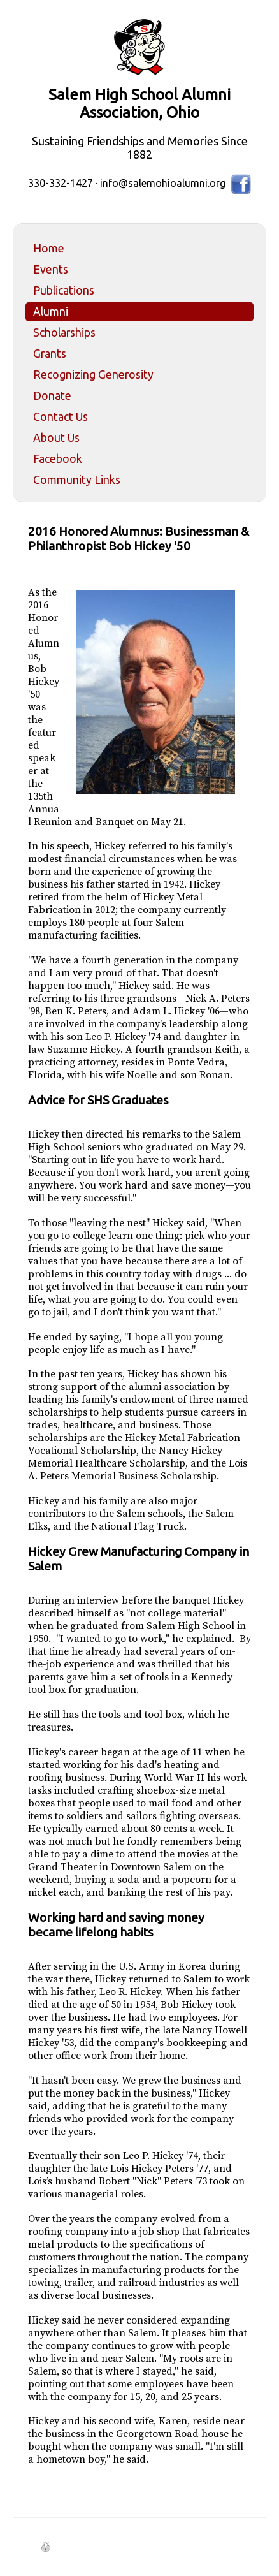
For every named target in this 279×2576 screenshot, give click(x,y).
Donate (52, 396)
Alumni (50, 311)
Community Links (76, 480)
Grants (49, 354)
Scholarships (64, 332)
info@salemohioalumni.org (162, 183)
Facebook (57, 459)
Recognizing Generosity (93, 375)
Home (48, 248)
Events (50, 269)
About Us (56, 438)
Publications (63, 290)
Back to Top (238, 2536)
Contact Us (60, 417)
